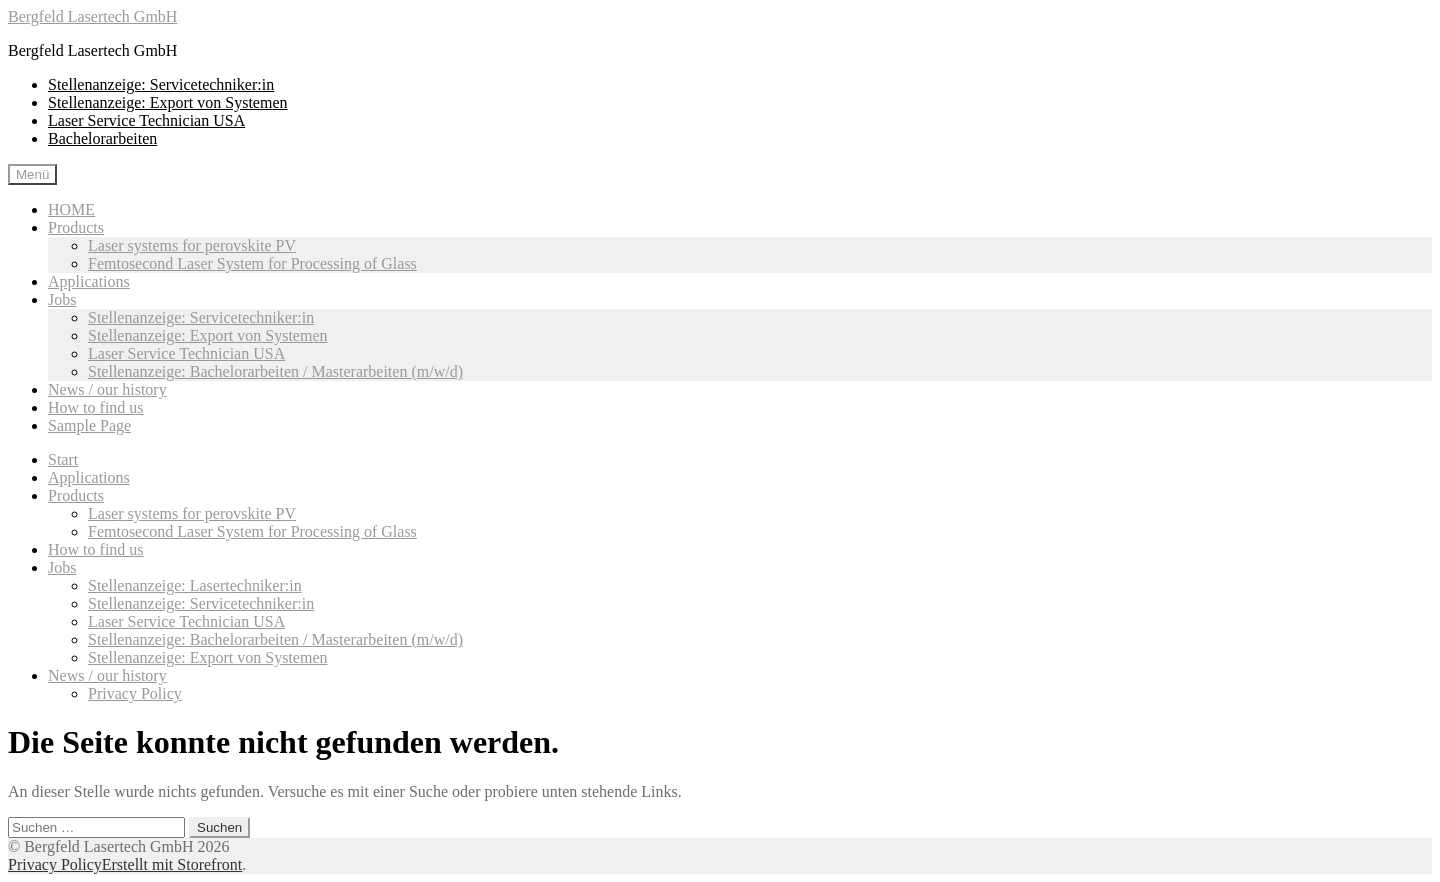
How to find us (96, 407)
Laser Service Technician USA (146, 120)
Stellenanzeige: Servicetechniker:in (161, 84)
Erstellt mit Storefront (172, 864)
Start (63, 459)
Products (76, 227)
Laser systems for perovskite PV (192, 245)
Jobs (62, 299)
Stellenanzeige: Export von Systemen (168, 102)
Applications (89, 281)
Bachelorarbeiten (102, 138)
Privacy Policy (135, 693)
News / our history (107, 389)
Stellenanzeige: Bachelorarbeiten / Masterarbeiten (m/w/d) (275, 371)
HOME (71, 209)
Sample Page (89, 425)
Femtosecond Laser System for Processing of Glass (252, 263)
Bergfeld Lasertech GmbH (92, 16)
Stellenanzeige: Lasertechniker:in (195, 585)
